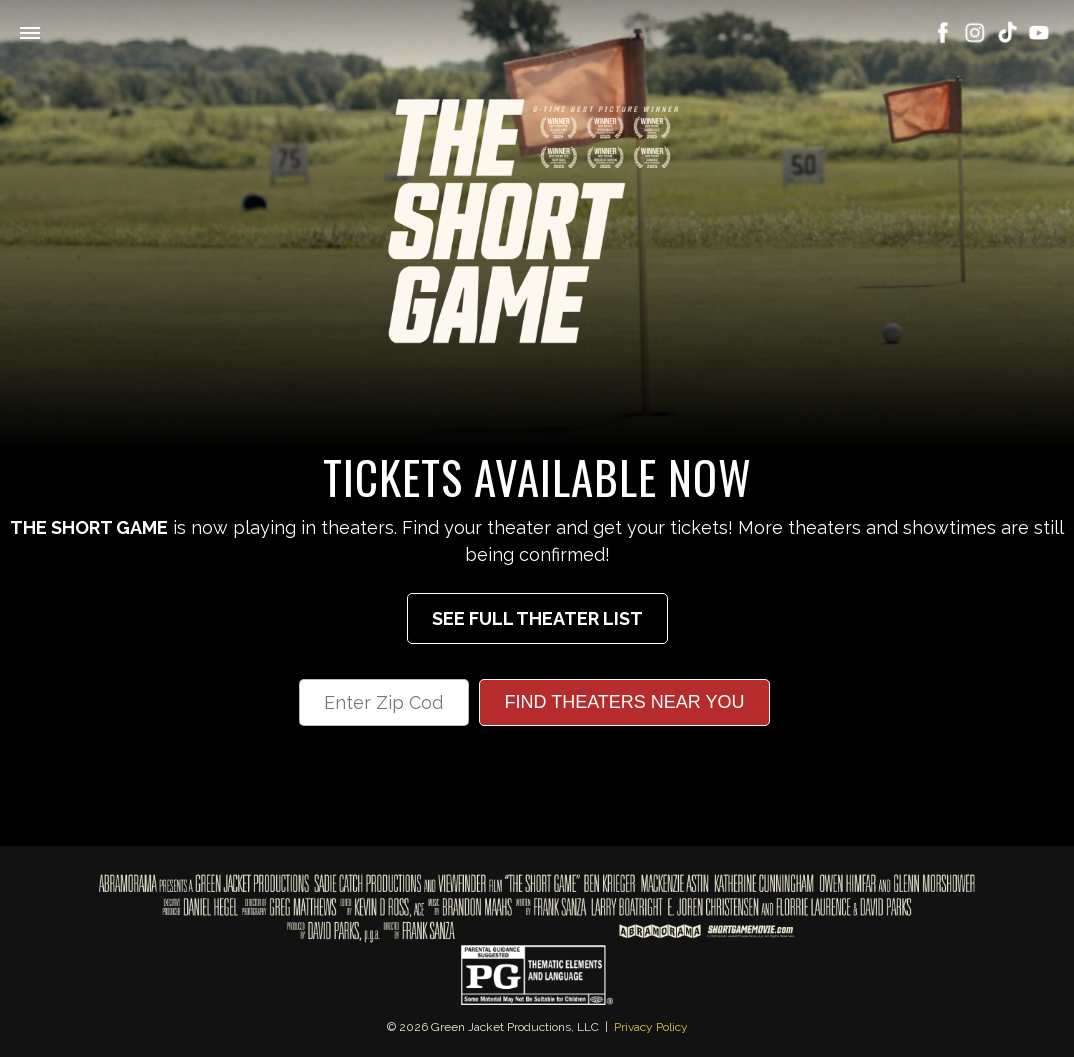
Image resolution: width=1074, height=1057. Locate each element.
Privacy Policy (651, 1027)
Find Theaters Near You (624, 702)
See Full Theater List (537, 618)
